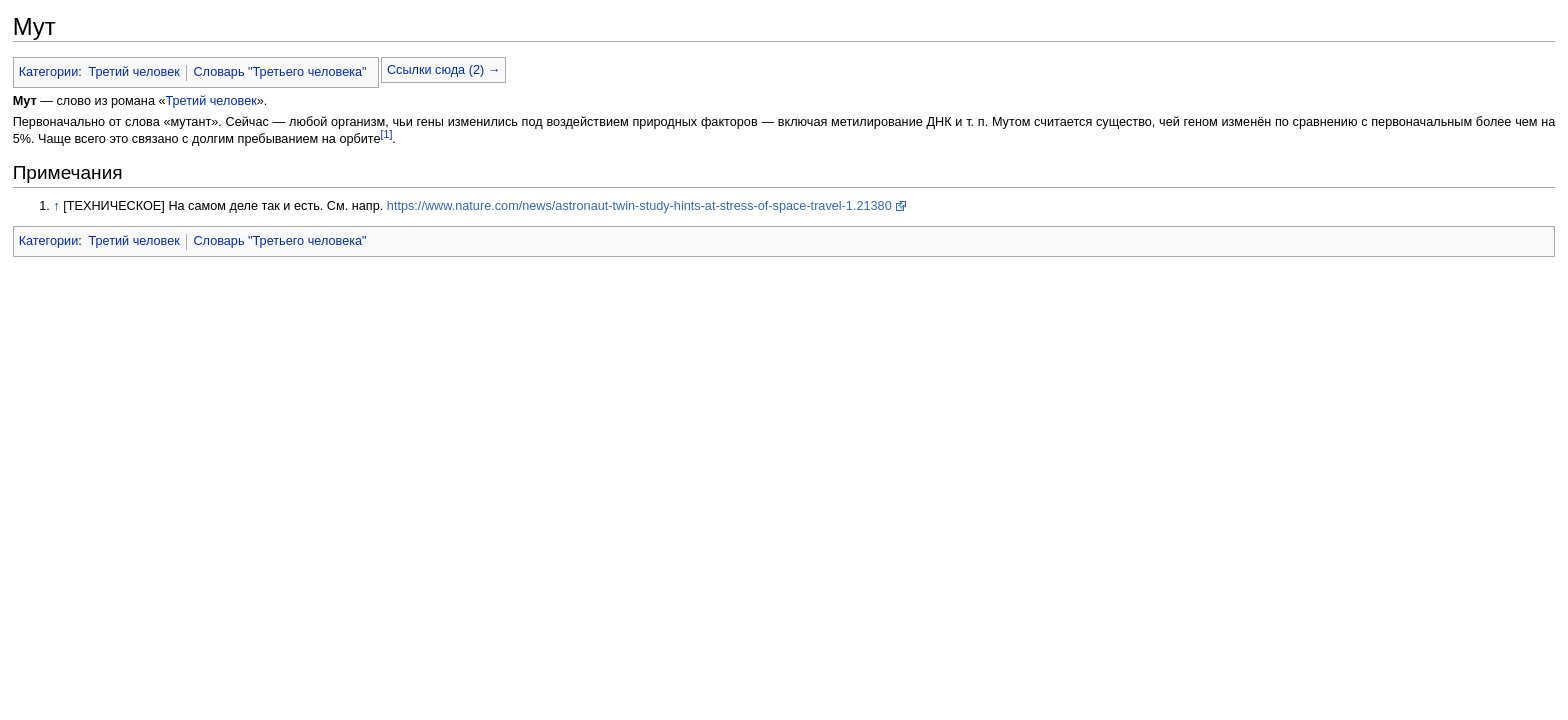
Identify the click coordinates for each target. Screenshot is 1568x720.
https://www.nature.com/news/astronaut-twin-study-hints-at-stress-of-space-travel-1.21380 (639, 206)
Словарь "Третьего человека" (279, 72)
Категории (49, 72)
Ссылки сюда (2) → (443, 70)
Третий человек (133, 72)
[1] (387, 134)
